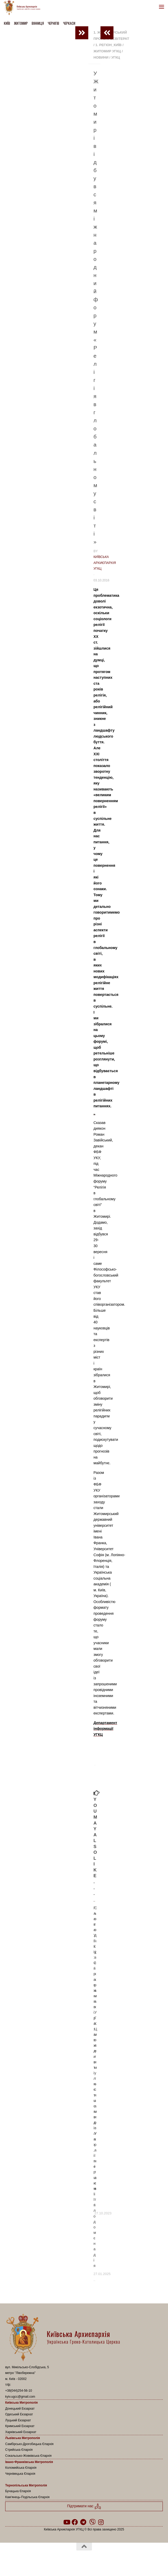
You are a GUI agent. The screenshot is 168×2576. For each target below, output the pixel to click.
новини (101, 57)
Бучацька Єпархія (18, 2491)
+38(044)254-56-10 (18, 2390)
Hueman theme (109, 2560)
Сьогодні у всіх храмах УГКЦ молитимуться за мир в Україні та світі (96, 2056)
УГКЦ (115, 57)
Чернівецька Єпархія (20, 2474)
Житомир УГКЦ (107, 51)
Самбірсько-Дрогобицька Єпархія (29, 2444)
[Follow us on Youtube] (66, 2522)
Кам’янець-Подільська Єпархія (27, 2497)
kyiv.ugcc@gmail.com (20, 2396)
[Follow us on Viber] (92, 2522)
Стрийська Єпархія (19, 2450)
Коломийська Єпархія (20, 2468)
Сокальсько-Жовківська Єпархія (28, 2456)
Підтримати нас (84, 2506)
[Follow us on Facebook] (75, 2522)
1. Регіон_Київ (108, 45)
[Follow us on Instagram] (101, 2522)
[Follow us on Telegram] (83, 2522)
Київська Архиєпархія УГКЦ (104, 562)
